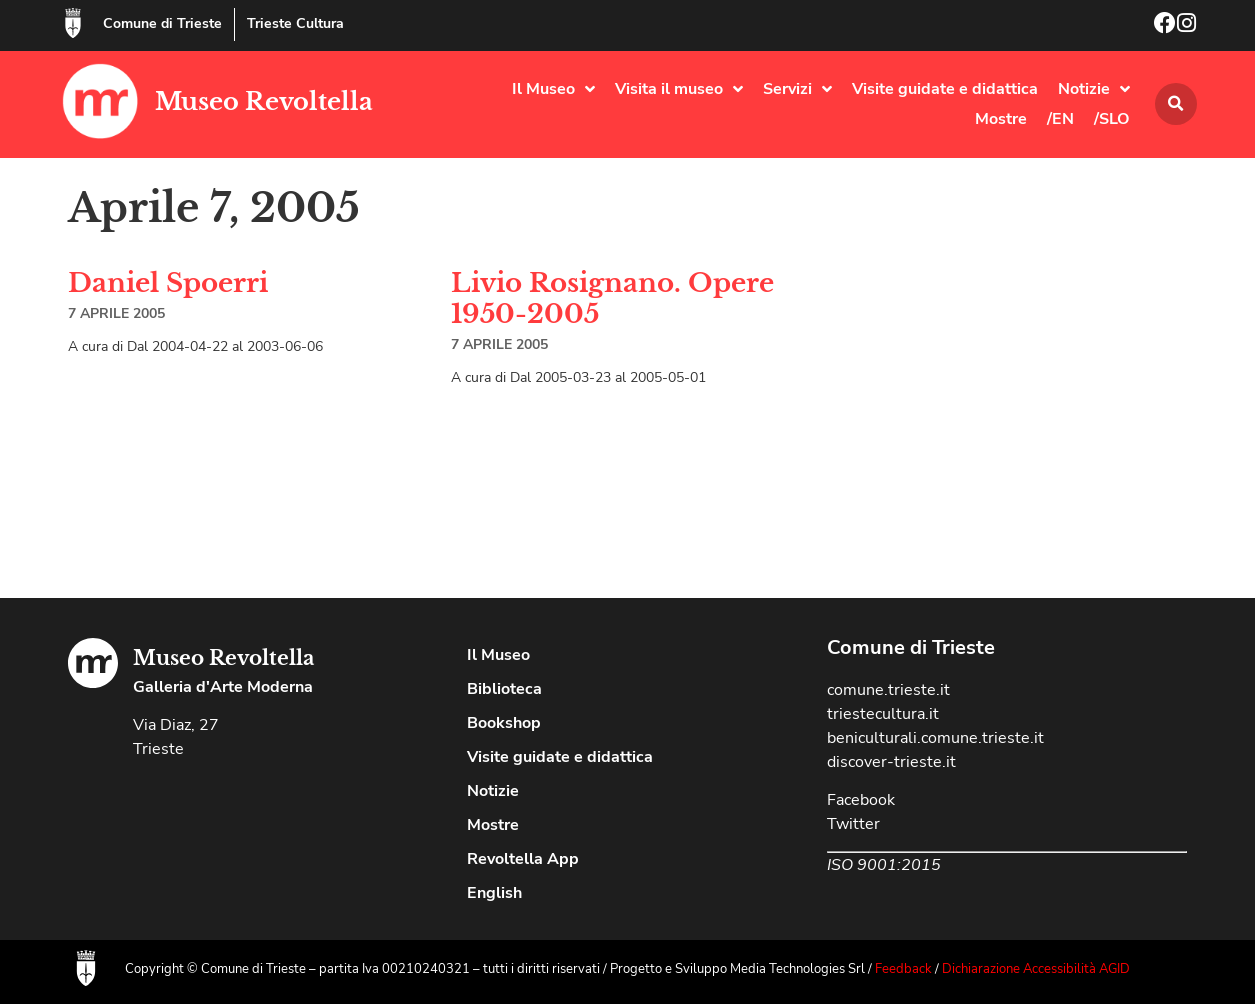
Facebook (861, 800)
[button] (1176, 104)
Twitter (853, 824)
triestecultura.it (883, 714)
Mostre (1001, 119)
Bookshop (504, 723)
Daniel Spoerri (168, 283)
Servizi (797, 89)
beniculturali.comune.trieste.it (935, 738)
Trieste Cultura (295, 23)
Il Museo (553, 89)
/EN (1060, 119)
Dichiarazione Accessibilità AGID (1036, 969)
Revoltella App (523, 859)
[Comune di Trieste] (73, 23)
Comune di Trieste (162, 23)
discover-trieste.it (891, 762)
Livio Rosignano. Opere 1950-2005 (612, 298)
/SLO (1112, 119)
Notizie (1094, 89)
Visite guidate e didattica (945, 89)
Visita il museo (679, 89)
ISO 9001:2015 (884, 865)
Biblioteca (504, 689)
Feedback (903, 969)
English (494, 893)
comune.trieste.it (888, 690)
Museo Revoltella (264, 101)
